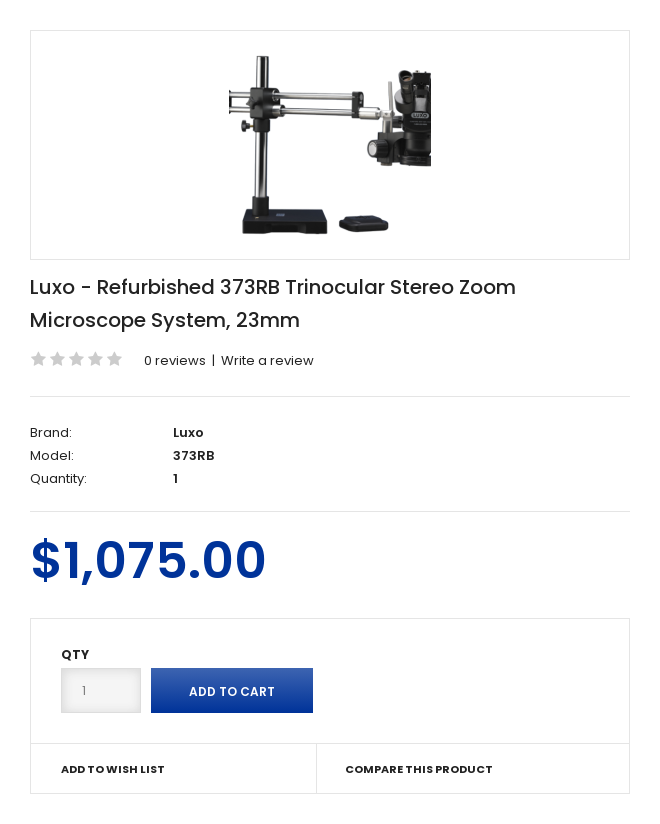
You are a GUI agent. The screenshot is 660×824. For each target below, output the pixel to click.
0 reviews (175, 360)
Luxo (188, 432)
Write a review (267, 360)
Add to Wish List (113, 769)
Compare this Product (419, 769)
